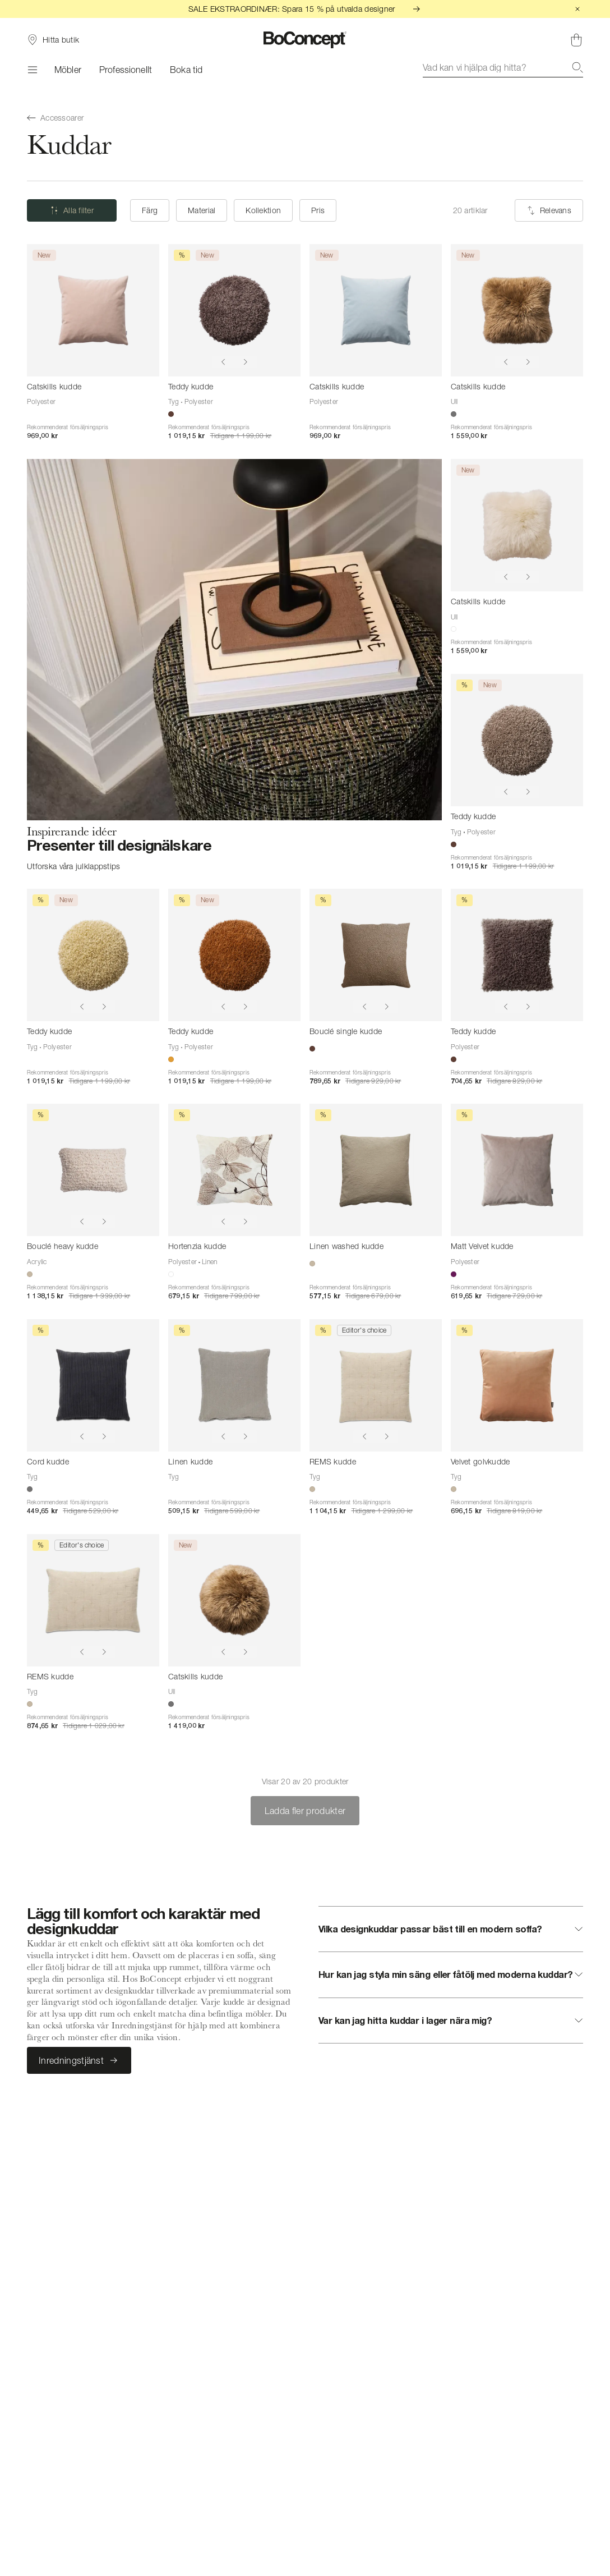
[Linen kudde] (234, 1385)
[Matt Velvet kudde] (517, 1170)
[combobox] (503, 67)
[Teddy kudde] (234, 310)
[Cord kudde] (93, 1385)
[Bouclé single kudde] (375, 955)
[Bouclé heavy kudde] (93, 1170)
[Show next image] (245, 362)
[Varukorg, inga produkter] (576, 39)
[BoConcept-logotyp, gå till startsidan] (305, 39)
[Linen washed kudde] (375, 1170)
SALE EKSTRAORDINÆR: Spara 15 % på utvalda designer (305, 8)
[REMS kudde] (375, 1385)
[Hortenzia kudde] (234, 1170)
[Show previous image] (223, 362)
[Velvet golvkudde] (517, 1385)
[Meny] (31, 69)
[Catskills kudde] (93, 310)
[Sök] (577, 67)
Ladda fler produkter (305, 1811)
